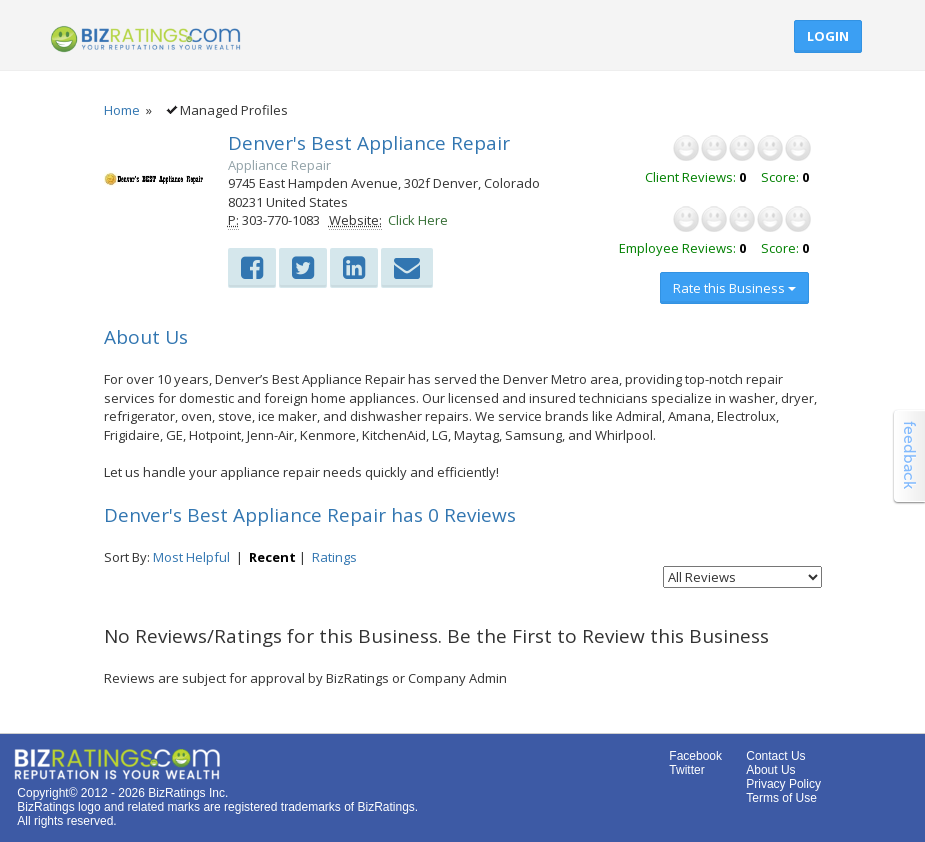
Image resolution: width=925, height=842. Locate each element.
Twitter (686, 770)
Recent (272, 557)
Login (828, 36)
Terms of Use (781, 798)
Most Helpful (191, 557)
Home (122, 110)
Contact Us (775, 756)
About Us (770, 770)
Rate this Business (734, 288)
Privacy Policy (783, 784)
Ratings (334, 557)
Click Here (418, 220)
